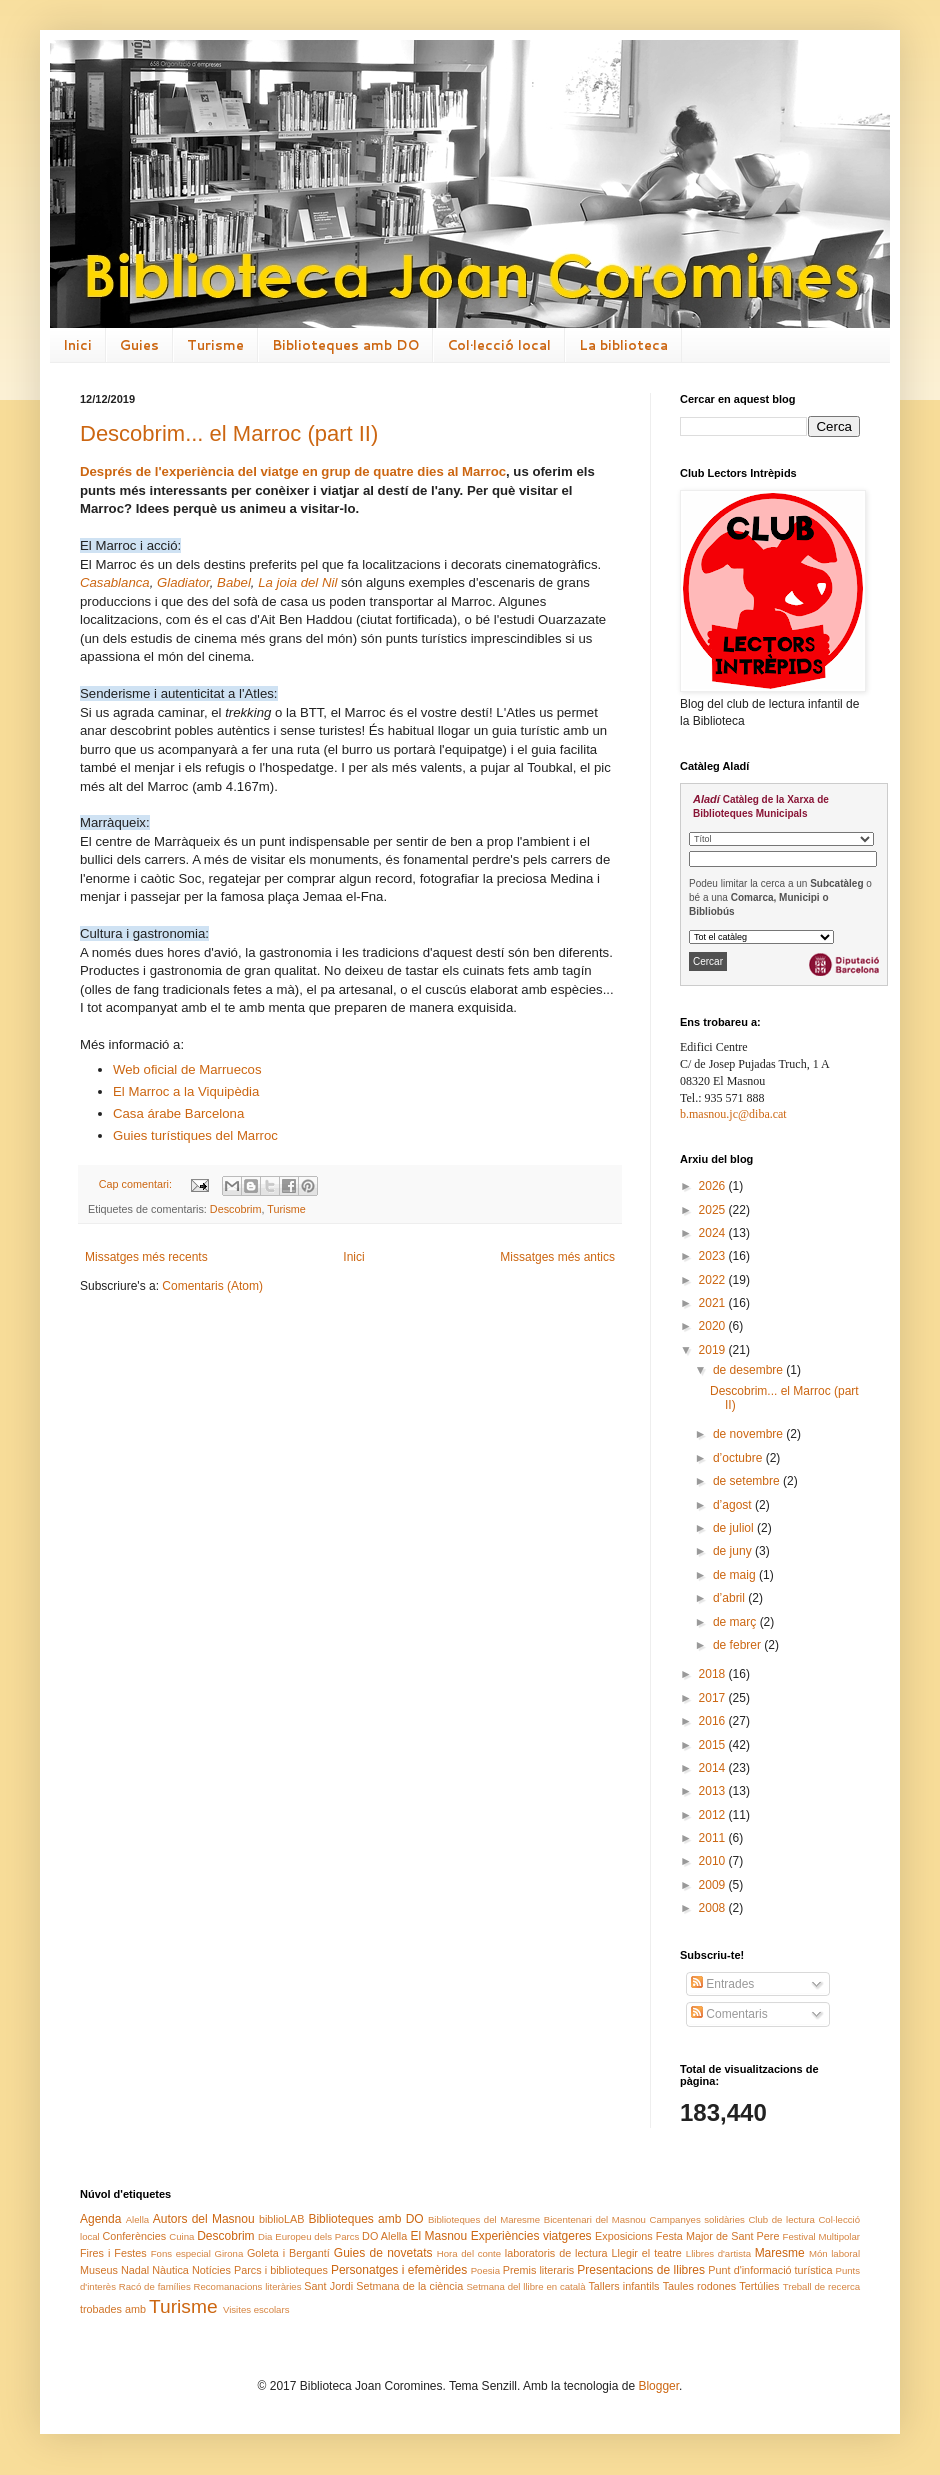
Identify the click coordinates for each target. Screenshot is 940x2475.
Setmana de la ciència (409, 2286)
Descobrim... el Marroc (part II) (229, 433)
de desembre (749, 1370)
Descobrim (236, 1209)
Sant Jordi (328, 2286)
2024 (714, 1233)
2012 (714, 1815)
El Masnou (438, 2236)
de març (736, 1622)
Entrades (722, 1984)
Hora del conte (469, 2253)
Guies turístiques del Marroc (195, 1135)
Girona (228, 2253)
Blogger (658, 2386)
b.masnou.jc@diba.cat (733, 1114)
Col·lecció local (499, 345)
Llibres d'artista (718, 2253)
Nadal (135, 2270)
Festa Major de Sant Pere (718, 2236)
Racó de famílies (155, 2286)
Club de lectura (781, 2219)
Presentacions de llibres (641, 2270)
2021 (714, 1303)
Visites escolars (256, 2309)
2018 (714, 1674)
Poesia (485, 2270)
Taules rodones (699, 2286)
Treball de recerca (821, 2286)
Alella (137, 2219)
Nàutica (170, 2270)
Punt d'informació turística (770, 2270)
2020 (714, 1326)
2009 (714, 1885)
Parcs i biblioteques (281, 2270)
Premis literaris (538, 2270)
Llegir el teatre (646, 2253)
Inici (77, 345)
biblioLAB (282, 2219)
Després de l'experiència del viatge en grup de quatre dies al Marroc (293, 471)
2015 (714, 1745)
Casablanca (115, 582)
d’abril (730, 1598)
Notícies (211, 2270)
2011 (714, 1838)
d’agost (734, 1505)
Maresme (780, 2253)
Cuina (181, 2236)
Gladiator (183, 582)
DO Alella (384, 2236)
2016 (714, 1721)
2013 (714, 1791)
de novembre (749, 1434)
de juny (734, 1551)
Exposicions (624, 2236)
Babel (234, 582)
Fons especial (181, 2253)
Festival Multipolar (821, 2236)
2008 (714, 1908)
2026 (714, 1186)
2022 (714, 1280)
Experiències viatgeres (531, 2236)
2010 (714, 1861)
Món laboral (834, 2253)
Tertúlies (759, 2286)
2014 (714, 1768)
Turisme (215, 345)
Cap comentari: (137, 1184)
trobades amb (113, 2309)
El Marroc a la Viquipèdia (186, 1091)
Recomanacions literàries (248, 2286)
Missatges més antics (557, 1257)
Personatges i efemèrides (399, 2270)
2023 (714, 1256)
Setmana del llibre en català (525, 2286)
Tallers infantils (623, 2286)
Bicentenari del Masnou (595, 2219)
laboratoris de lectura (556, 2253)
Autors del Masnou (204, 2219)
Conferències (135, 2236)
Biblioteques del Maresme (484, 2219)
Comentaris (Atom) (212, 1286)
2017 (714, 1698)
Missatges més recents (146, 1257)
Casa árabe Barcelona (178, 1113)
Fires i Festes (113, 2253)
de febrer (738, 1645)
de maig (736, 1575)
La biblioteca (623, 345)
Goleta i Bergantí (288, 2253)
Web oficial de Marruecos (187, 1069)
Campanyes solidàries (697, 2219)
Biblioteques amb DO (345, 345)
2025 (714, 1210)
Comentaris (729, 2014)
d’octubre (739, 1458)
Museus (99, 2270)
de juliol (735, 1528)
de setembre (748, 1481)
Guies (139, 345)
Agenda (100, 2219)
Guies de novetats (383, 2253)
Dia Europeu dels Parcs (308, 2236)
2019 (714, 1350)
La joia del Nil (297, 582)
